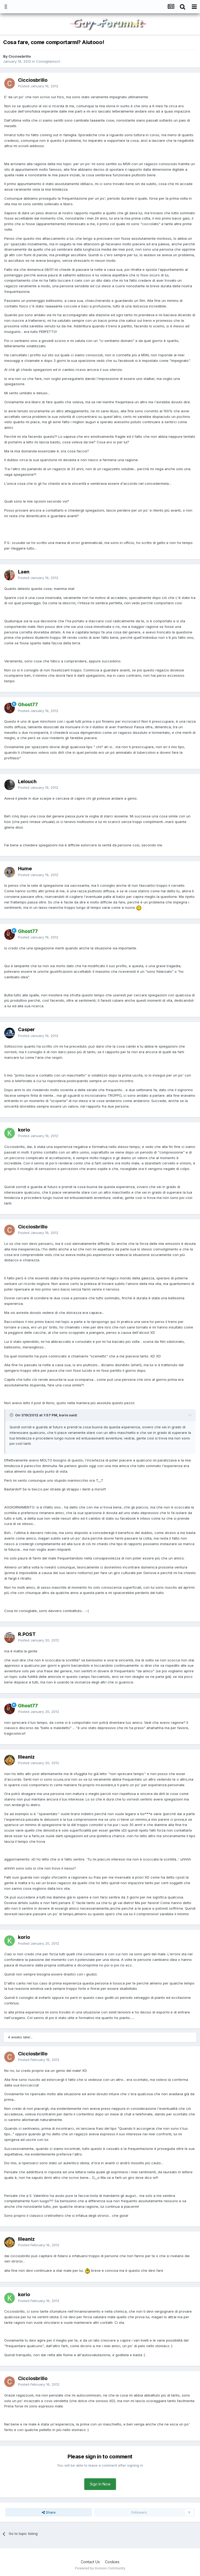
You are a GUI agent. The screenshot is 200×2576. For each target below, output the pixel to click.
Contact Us (90, 2562)
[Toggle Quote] (12, 1415)
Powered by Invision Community (100, 2568)
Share (49, 2512)
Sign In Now (100, 2484)
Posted (38, 86)
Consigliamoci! (48, 61)
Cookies (112, 2562)
